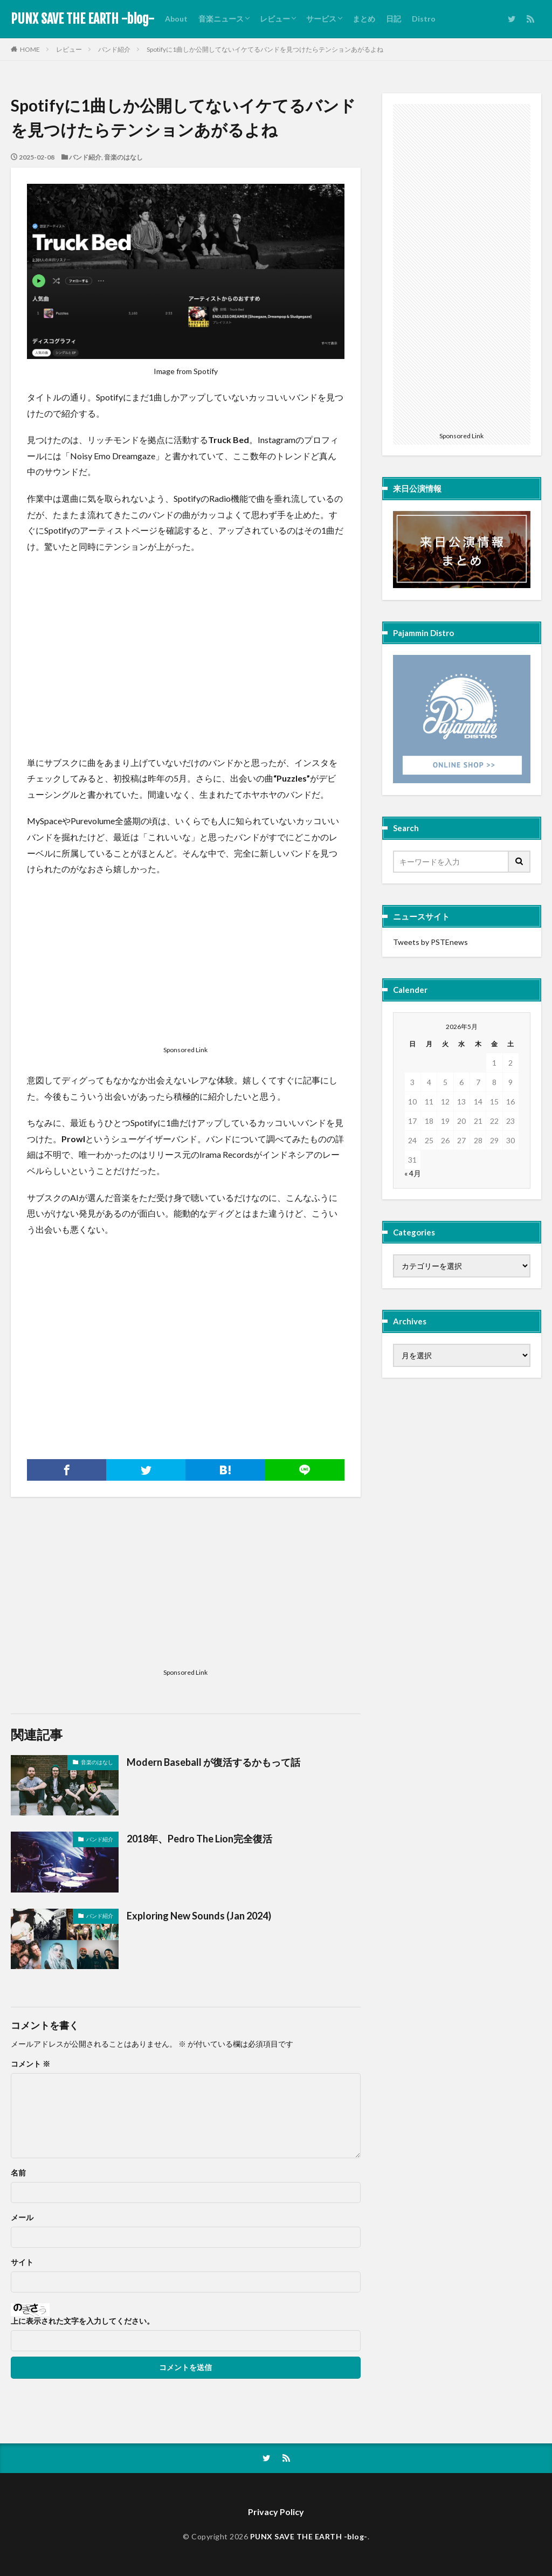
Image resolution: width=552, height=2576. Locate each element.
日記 (393, 18)
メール (22, 2217)
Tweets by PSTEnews (430, 942)
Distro (424, 18)
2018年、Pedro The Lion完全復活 (199, 1839)
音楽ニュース (221, 18)
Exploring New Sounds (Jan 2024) (199, 1916)
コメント (30, 2064)
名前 (18, 2173)
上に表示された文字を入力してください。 (82, 2321)
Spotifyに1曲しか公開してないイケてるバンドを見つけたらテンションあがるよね (265, 49)
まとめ (364, 18)
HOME (30, 49)
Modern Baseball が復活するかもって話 (213, 1762)
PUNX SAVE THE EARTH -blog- (82, 18)
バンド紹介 (114, 49)
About (176, 18)
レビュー (275, 18)
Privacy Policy (276, 2511)
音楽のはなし (123, 157)
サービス (321, 18)
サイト (22, 2262)
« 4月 (412, 1173)
